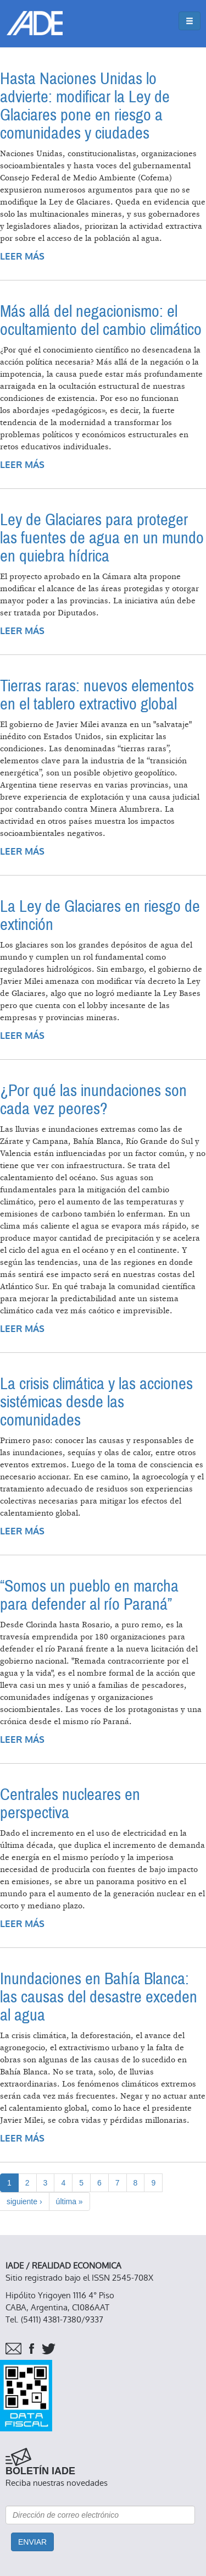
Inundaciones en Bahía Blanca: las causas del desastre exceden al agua (98, 1997)
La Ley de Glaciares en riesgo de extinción (100, 915)
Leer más (22, 256)
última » (69, 2201)
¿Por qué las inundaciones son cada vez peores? (93, 1100)
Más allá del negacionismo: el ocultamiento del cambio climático (101, 320)
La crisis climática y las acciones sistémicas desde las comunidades (96, 1402)
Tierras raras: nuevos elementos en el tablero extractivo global (97, 695)
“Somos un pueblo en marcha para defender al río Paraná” (89, 1595)
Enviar (32, 2542)
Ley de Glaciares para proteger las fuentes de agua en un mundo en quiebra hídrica (102, 538)
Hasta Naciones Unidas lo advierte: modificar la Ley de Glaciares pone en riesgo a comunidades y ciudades (85, 106)
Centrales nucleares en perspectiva (70, 1804)
